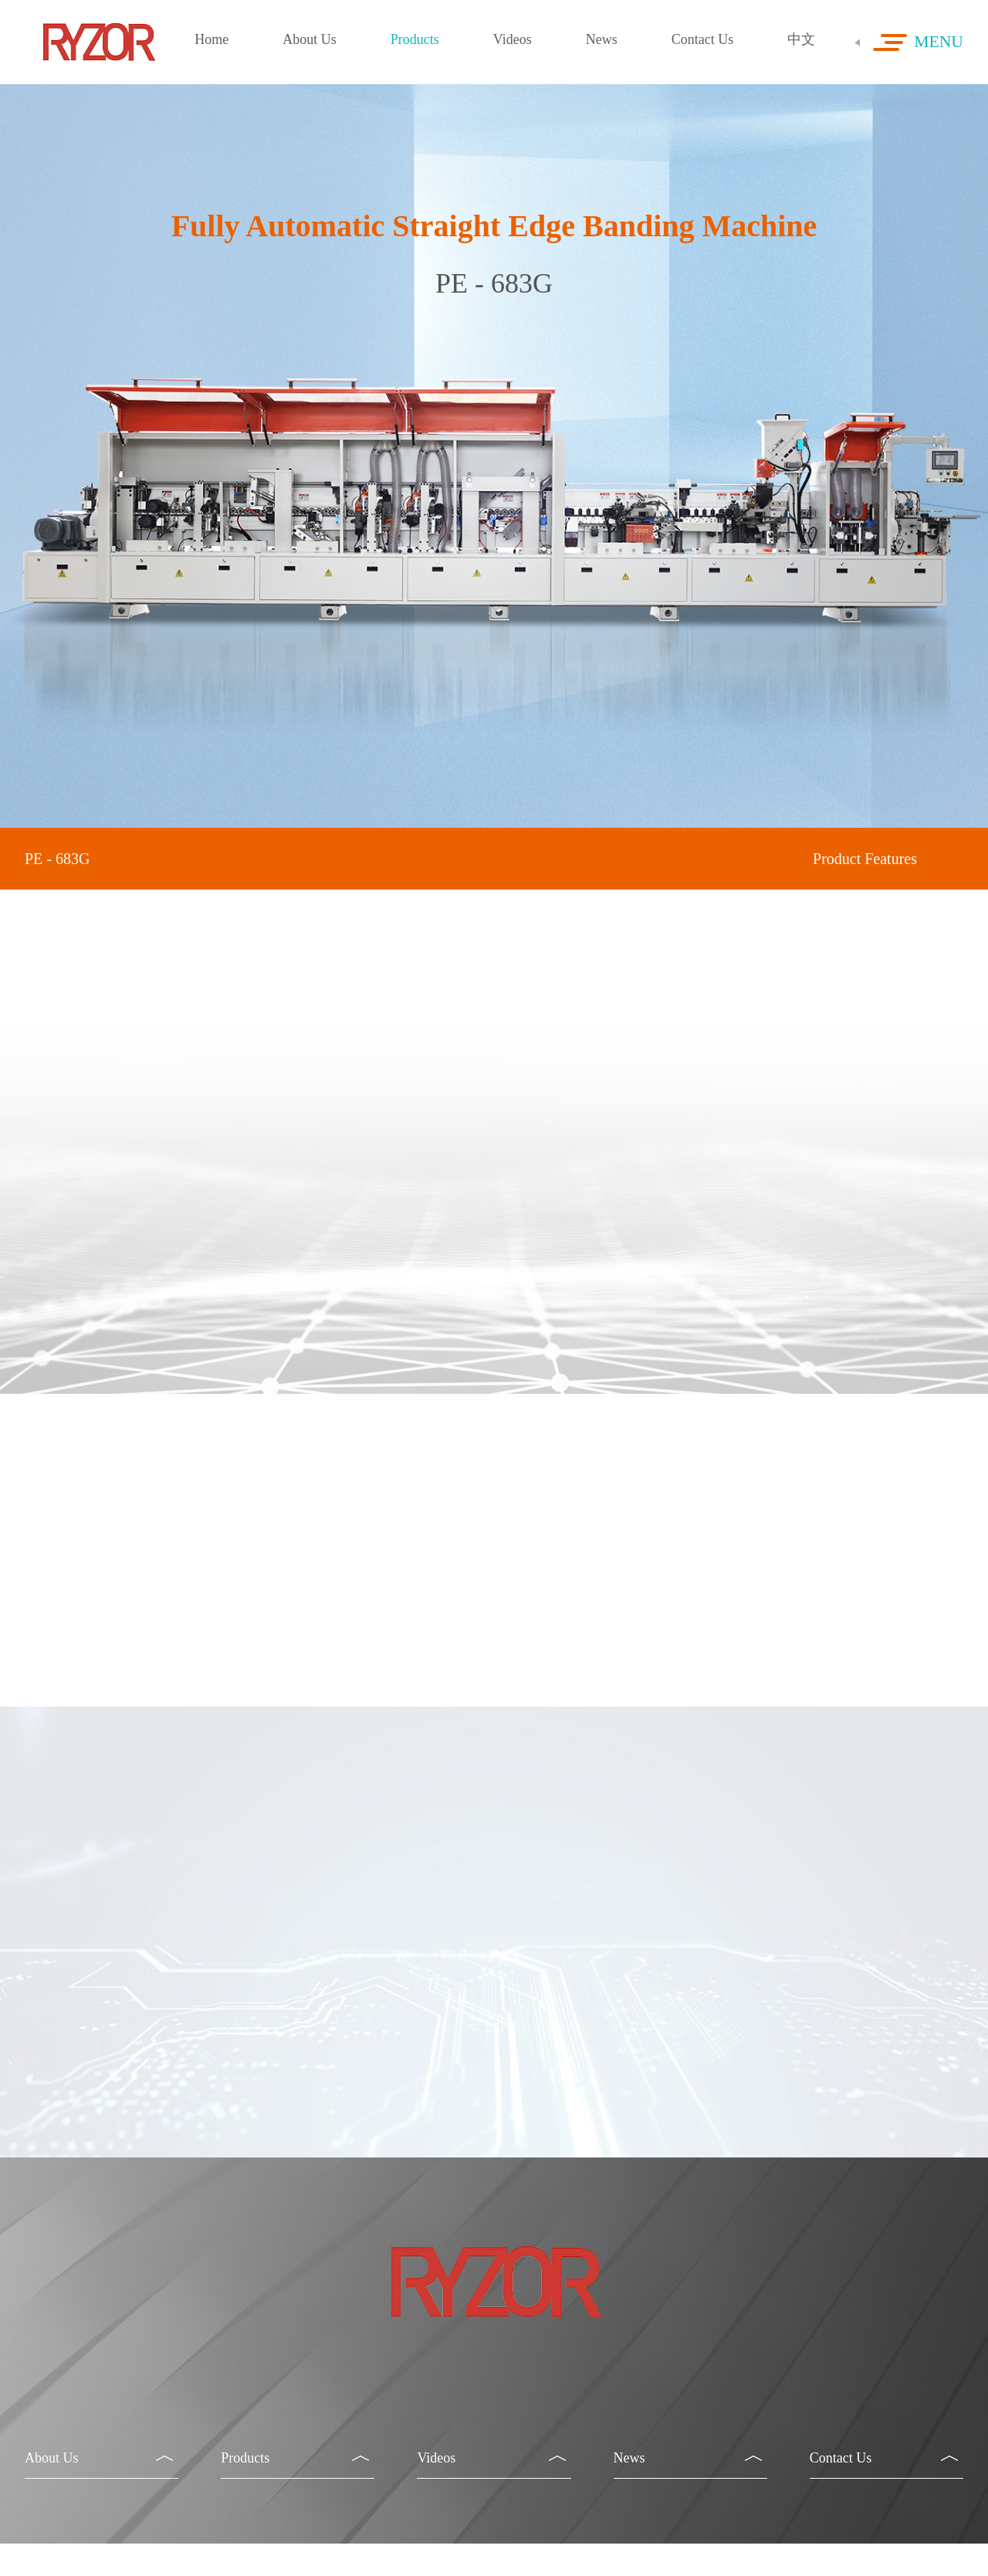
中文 (801, 39)
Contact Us (703, 39)
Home (211, 39)
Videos (512, 39)
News (602, 39)
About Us (310, 39)
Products (415, 39)
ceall (951, 2568)
